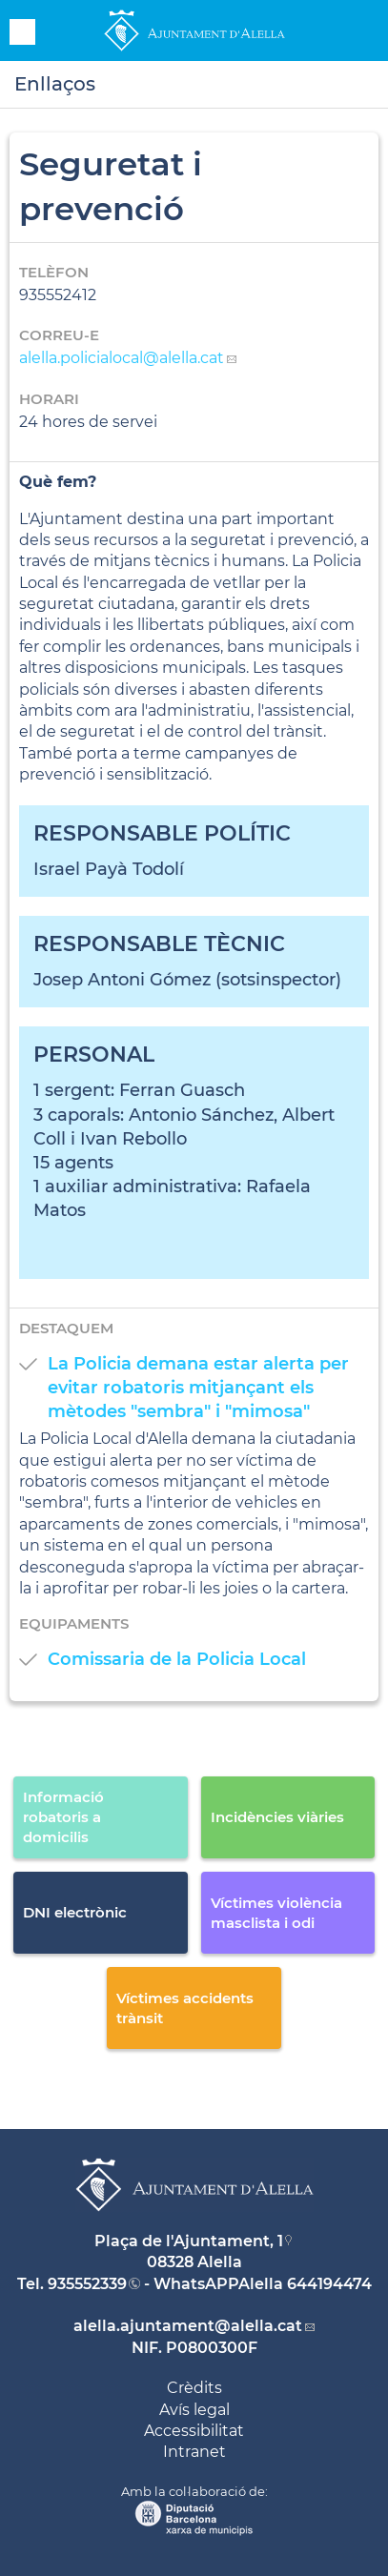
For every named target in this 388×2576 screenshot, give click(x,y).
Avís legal (194, 2410)
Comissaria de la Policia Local (177, 1659)
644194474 (329, 2284)
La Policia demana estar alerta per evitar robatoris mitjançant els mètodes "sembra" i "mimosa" (198, 1387)
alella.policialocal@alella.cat (121, 358)
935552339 (87, 2284)
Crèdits (194, 2388)
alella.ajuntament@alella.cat (187, 2326)
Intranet (194, 2452)
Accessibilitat (194, 2431)
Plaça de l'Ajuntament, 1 (188, 2241)
